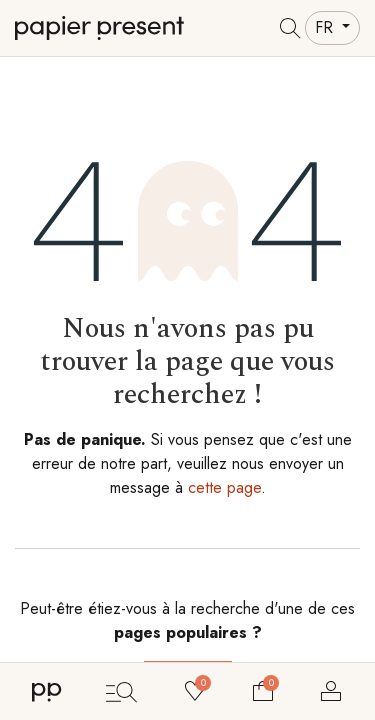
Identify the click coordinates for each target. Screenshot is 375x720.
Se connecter (331, 691)
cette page (224, 487)
